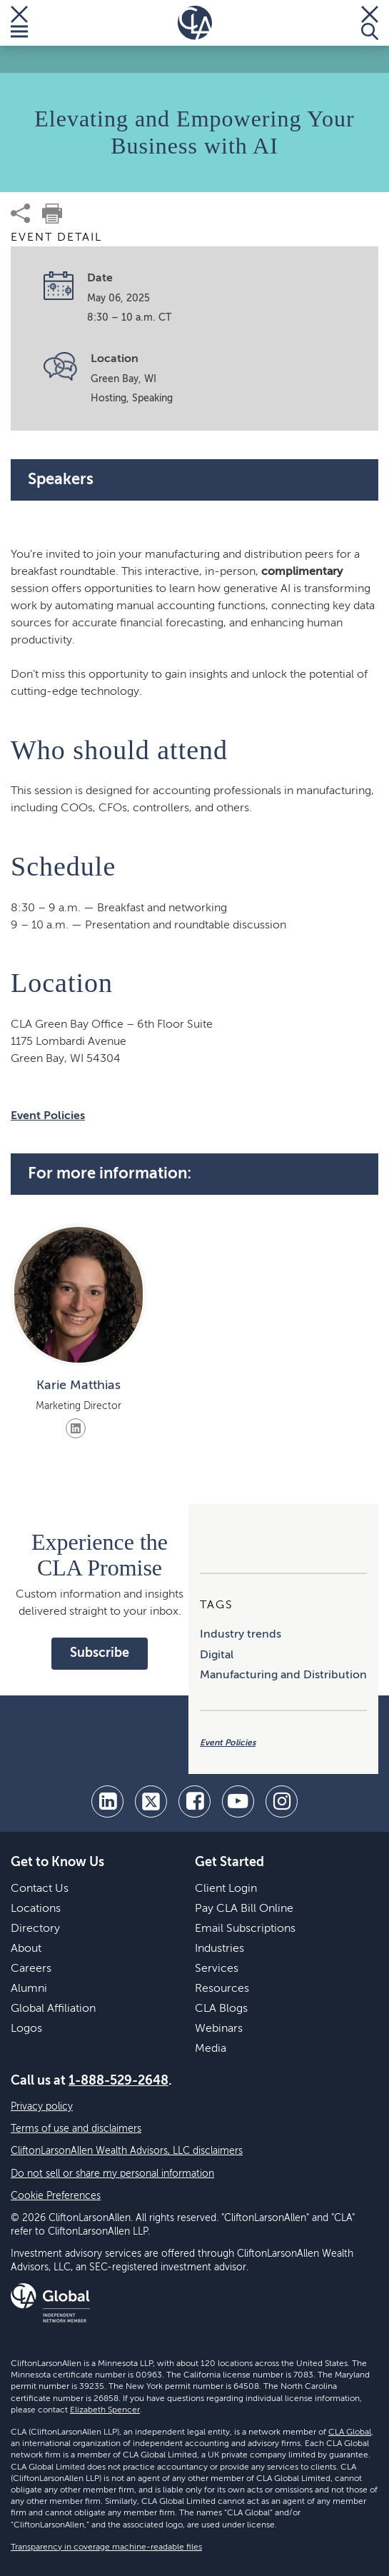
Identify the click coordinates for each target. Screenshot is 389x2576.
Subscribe (99, 1653)
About (26, 1949)
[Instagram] (282, 1801)
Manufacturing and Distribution (283, 1675)
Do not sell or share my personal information (112, 2174)
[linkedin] (107, 1801)
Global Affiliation (53, 2009)
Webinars (219, 2029)
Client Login (226, 1889)
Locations (36, 1909)
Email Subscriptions (245, 1929)
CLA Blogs (221, 2009)
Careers (31, 1969)
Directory (35, 1929)
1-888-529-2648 (118, 2081)
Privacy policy (42, 2107)
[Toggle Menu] (19, 23)
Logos (26, 2029)
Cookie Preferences (56, 2196)
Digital (216, 1655)
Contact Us (40, 1889)
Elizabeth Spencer (105, 2410)
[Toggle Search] (369, 23)
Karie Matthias (78, 1385)
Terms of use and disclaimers (76, 2129)
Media (210, 2049)
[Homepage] (195, 23)
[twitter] (151, 1801)
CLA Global (349, 2432)
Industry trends (240, 1634)
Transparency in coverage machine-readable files (106, 2547)
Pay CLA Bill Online (244, 1909)
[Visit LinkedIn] (76, 1428)
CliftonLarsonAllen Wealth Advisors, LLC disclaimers (127, 2151)
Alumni (29, 1989)
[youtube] (238, 1801)
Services (216, 1969)
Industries (219, 1949)
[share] (21, 214)
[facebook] (194, 1801)
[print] (52, 214)
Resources (222, 1989)
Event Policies (48, 1116)
